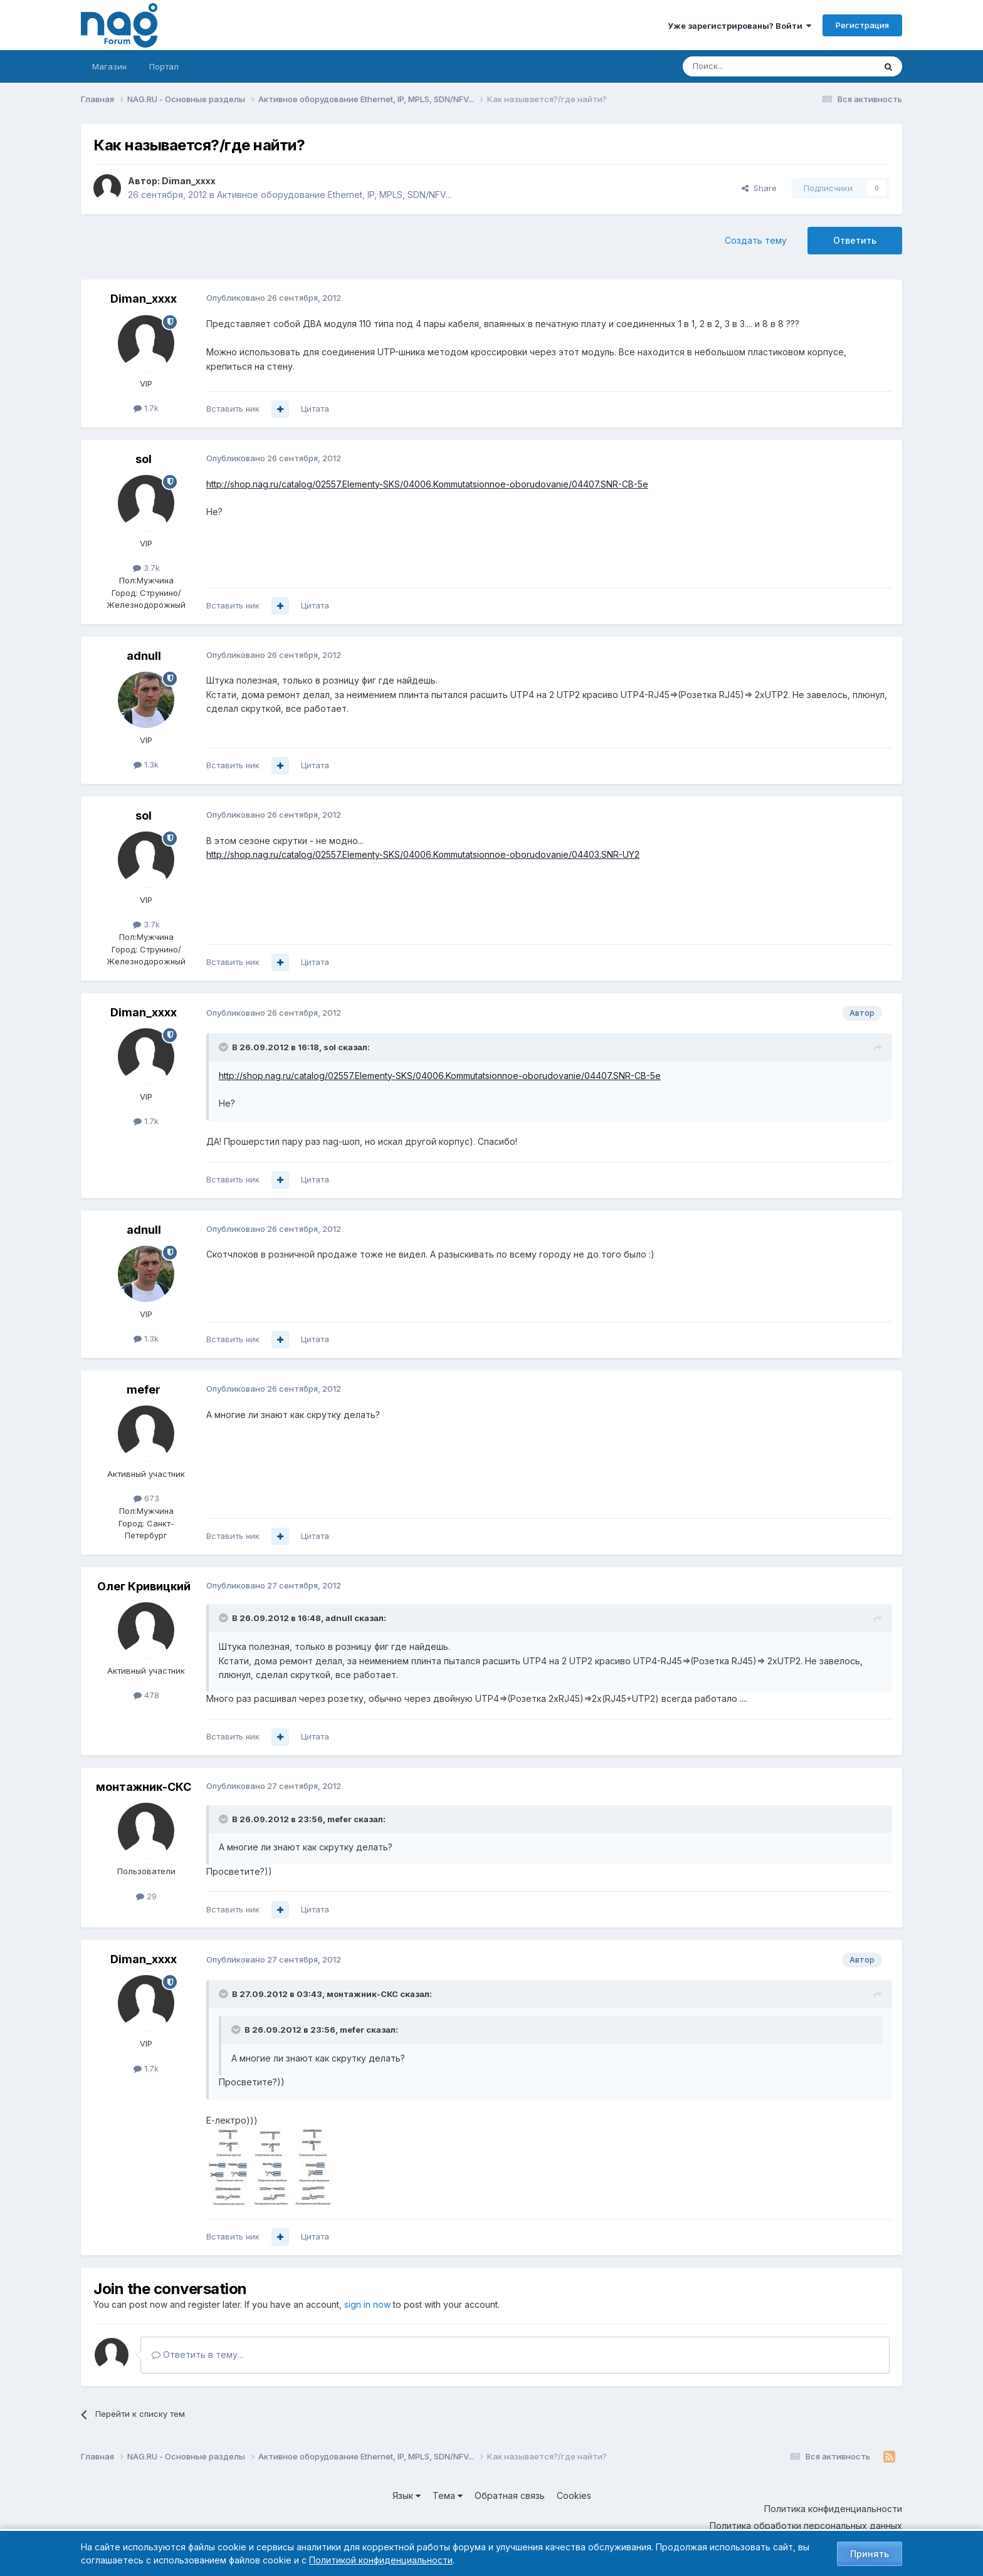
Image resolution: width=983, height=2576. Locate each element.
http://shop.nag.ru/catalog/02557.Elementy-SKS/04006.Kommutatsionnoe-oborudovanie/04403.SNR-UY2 (422, 854)
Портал (164, 66)
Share (759, 188)
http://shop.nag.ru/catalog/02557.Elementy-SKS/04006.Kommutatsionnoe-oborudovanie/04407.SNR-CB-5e (427, 484)
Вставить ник (233, 409)
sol (143, 459)
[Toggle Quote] (224, 1047)
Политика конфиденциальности (833, 2508)
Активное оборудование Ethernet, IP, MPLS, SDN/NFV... (334, 194)
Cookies (574, 2495)
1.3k (146, 764)
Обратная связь (510, 2495)
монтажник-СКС (143, 1786)
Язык (406, 2495)
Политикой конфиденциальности (381, 2560)
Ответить (854, 240)
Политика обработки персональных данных (806, 2525)
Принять (869, 2553)
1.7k (146, 408)
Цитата (315, 409)
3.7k (146, 568)
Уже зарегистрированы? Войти (739, 26)
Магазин (109, 66)
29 (146, 1896)
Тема (448, 2495)
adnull (144, 655)
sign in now (367, 2304)
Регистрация (862, 25)
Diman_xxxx (189, 180)
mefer (143, 1389)
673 (146, 1498)
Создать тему (756, 240)
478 (146, 1695)
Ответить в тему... (197, 2354)
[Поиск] (744, 66)
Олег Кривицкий (144, 1586)
